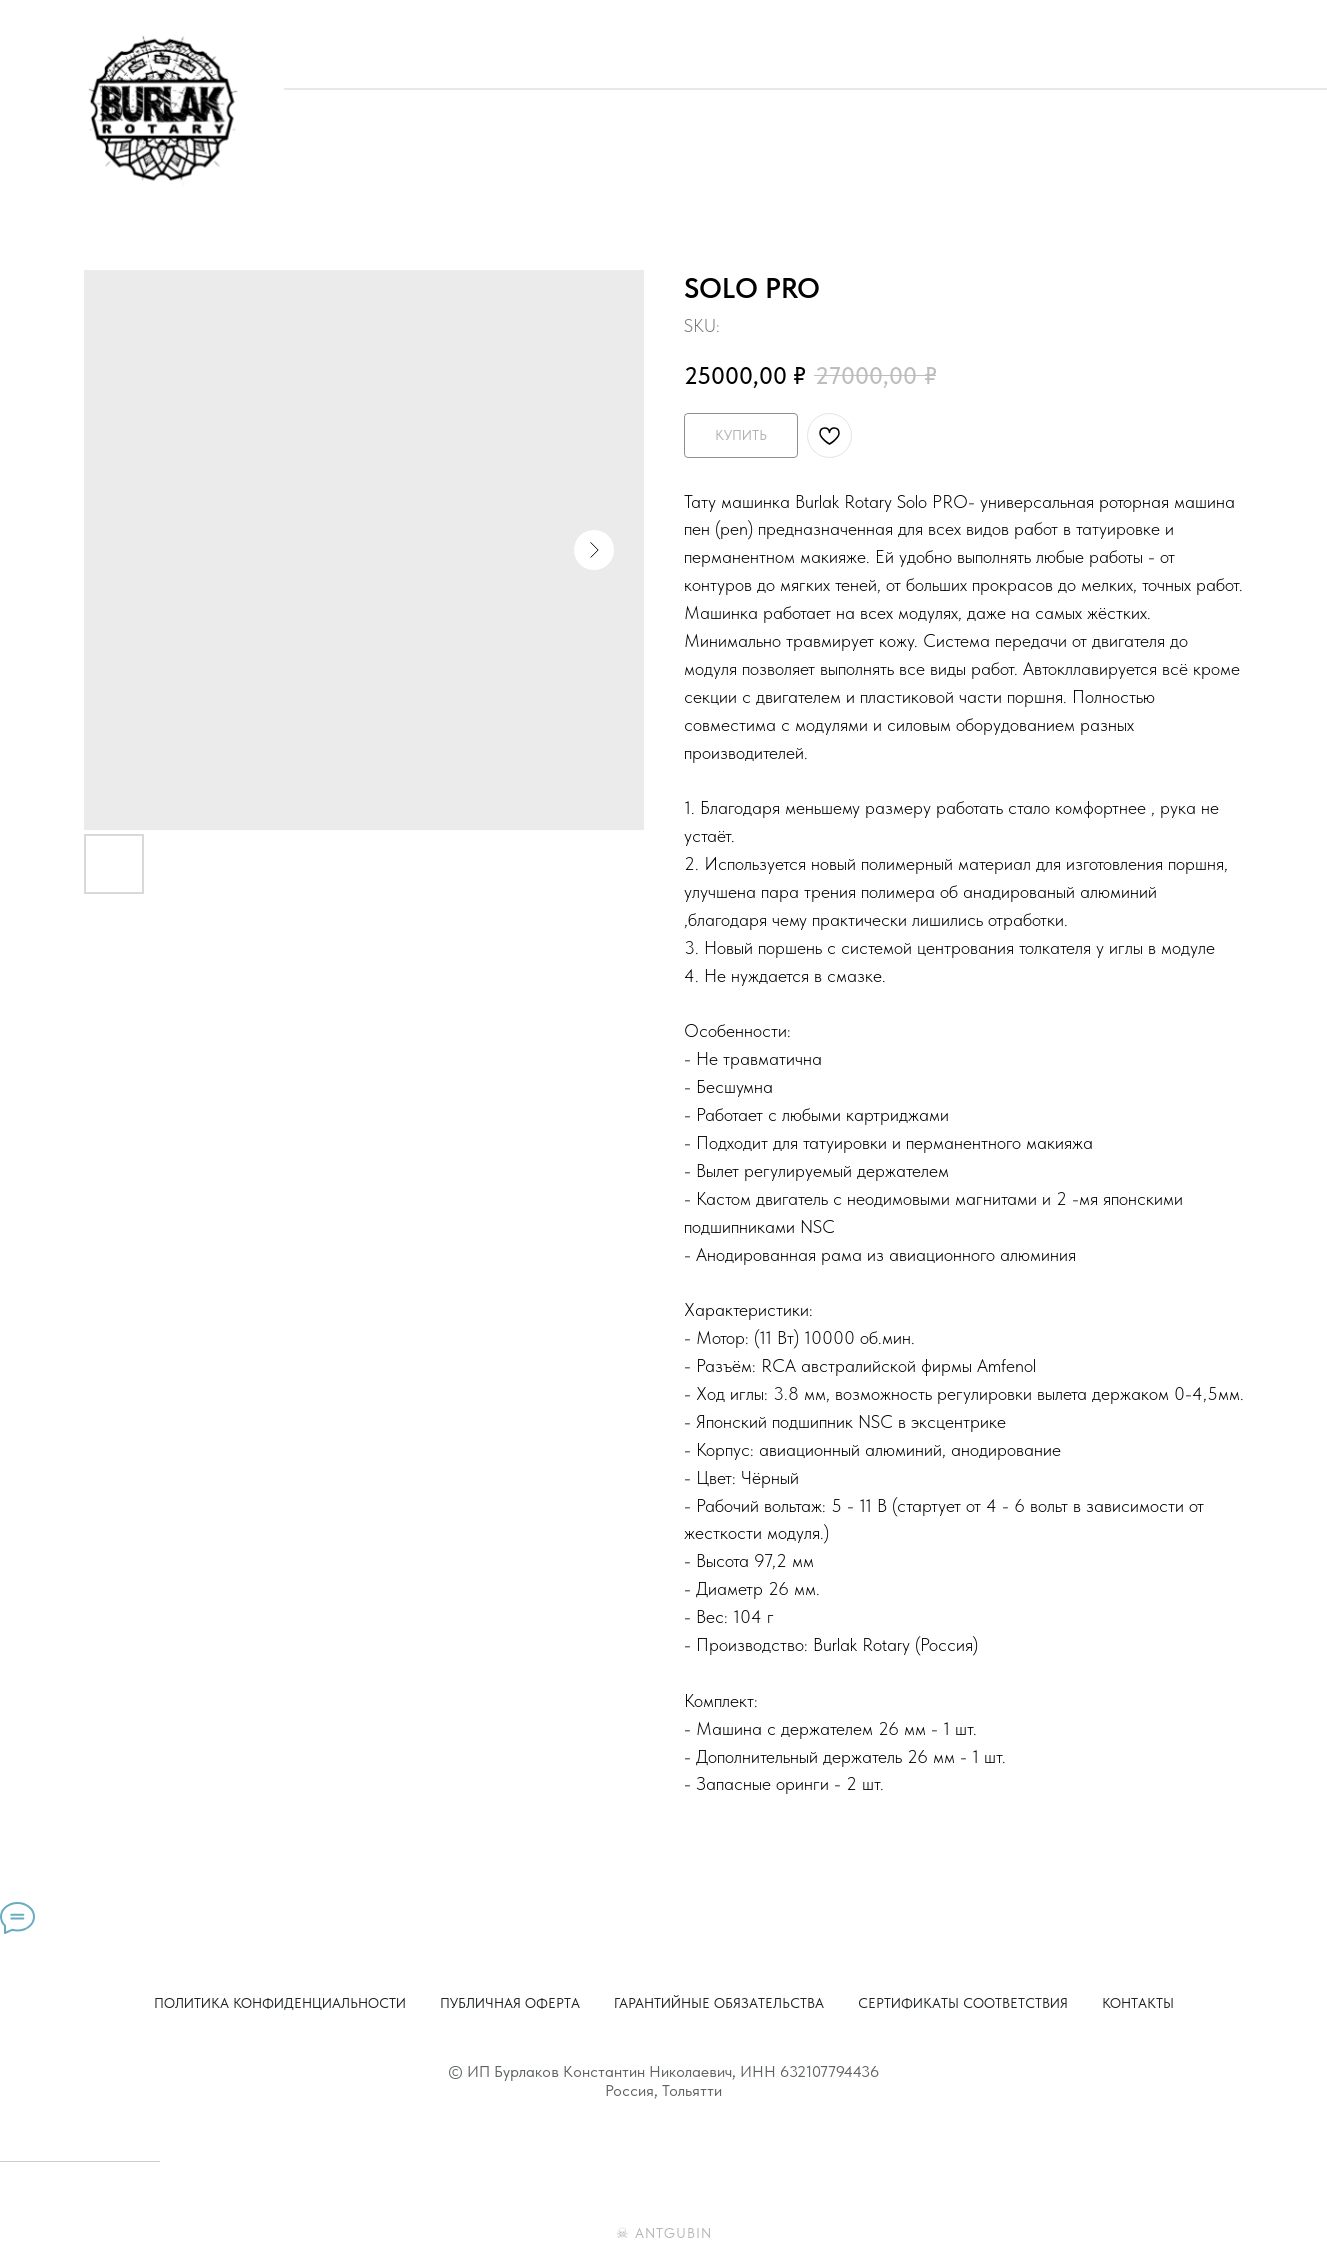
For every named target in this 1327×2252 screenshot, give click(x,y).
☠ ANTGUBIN (664, 2233)
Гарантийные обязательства (719, 2003)
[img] (162, 109)
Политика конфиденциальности (280, 2003)
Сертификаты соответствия (963, 2003)
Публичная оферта (510, 2003)
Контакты (1138, 2003)
